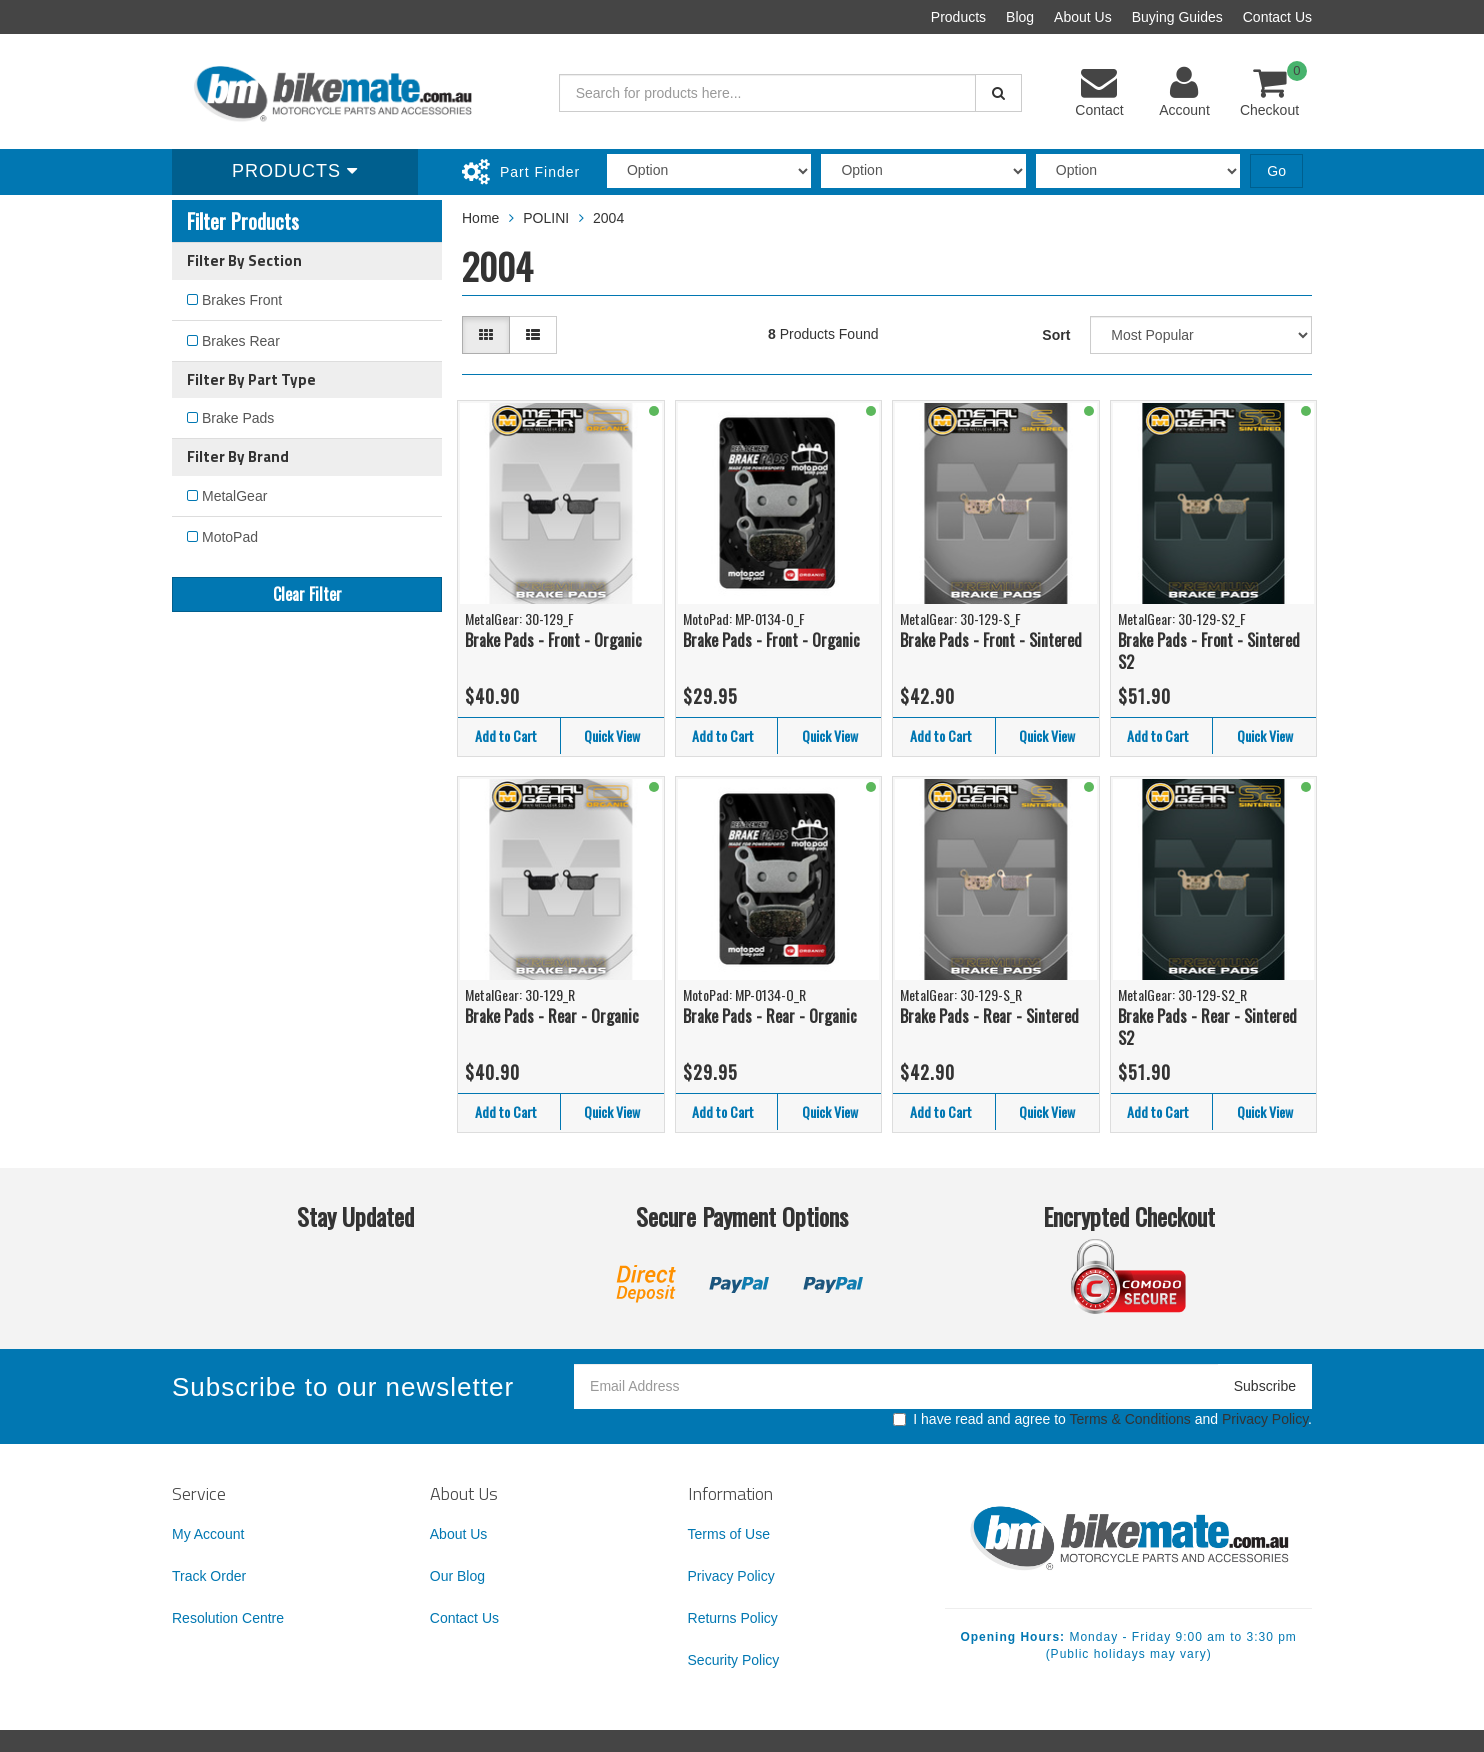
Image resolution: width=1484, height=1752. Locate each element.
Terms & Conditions (1129, 1419)
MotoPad (230, 537)
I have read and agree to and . (1102, 1419)
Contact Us (1277, 17)
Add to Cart (506, 735)
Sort (1056, 335)
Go (1276, 171)
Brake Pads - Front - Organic (553, 640)
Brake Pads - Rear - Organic (552, 1016)
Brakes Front (242, 300)
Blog (1020, 17)
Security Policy (734, 1660)
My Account (208, 1534)
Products (958, 17)
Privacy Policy (1265, 1419)
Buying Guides (1177, 17)
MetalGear (234, 496)
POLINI (546, 218)
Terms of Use (729, 1534)
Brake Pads (238, 418)
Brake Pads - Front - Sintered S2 (1209, 651)
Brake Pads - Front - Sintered (991, 640)
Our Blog (457, 1576)
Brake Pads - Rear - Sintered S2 (1207, 1027)
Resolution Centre (228, 1618)
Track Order (209, 1576)
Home (480, 218)
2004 (608, 218)
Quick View (612, 735)
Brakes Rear (241, 341)
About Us (1083, 17)
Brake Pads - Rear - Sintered (989, 1016)
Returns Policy (733, 1618)
